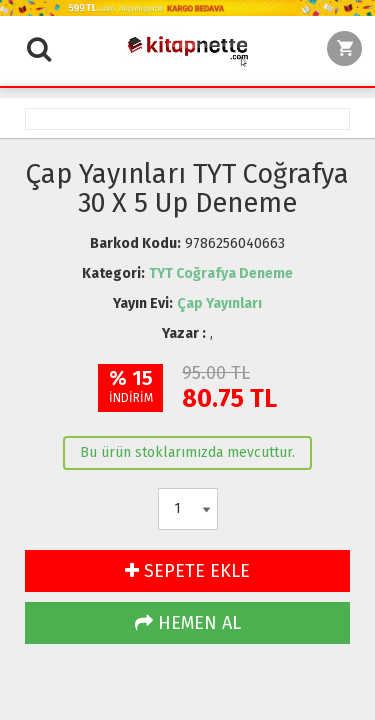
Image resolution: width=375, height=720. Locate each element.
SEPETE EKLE (187, 571)
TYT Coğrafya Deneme (221, 273)
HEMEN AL (188, 623)
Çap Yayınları (219, 303)
